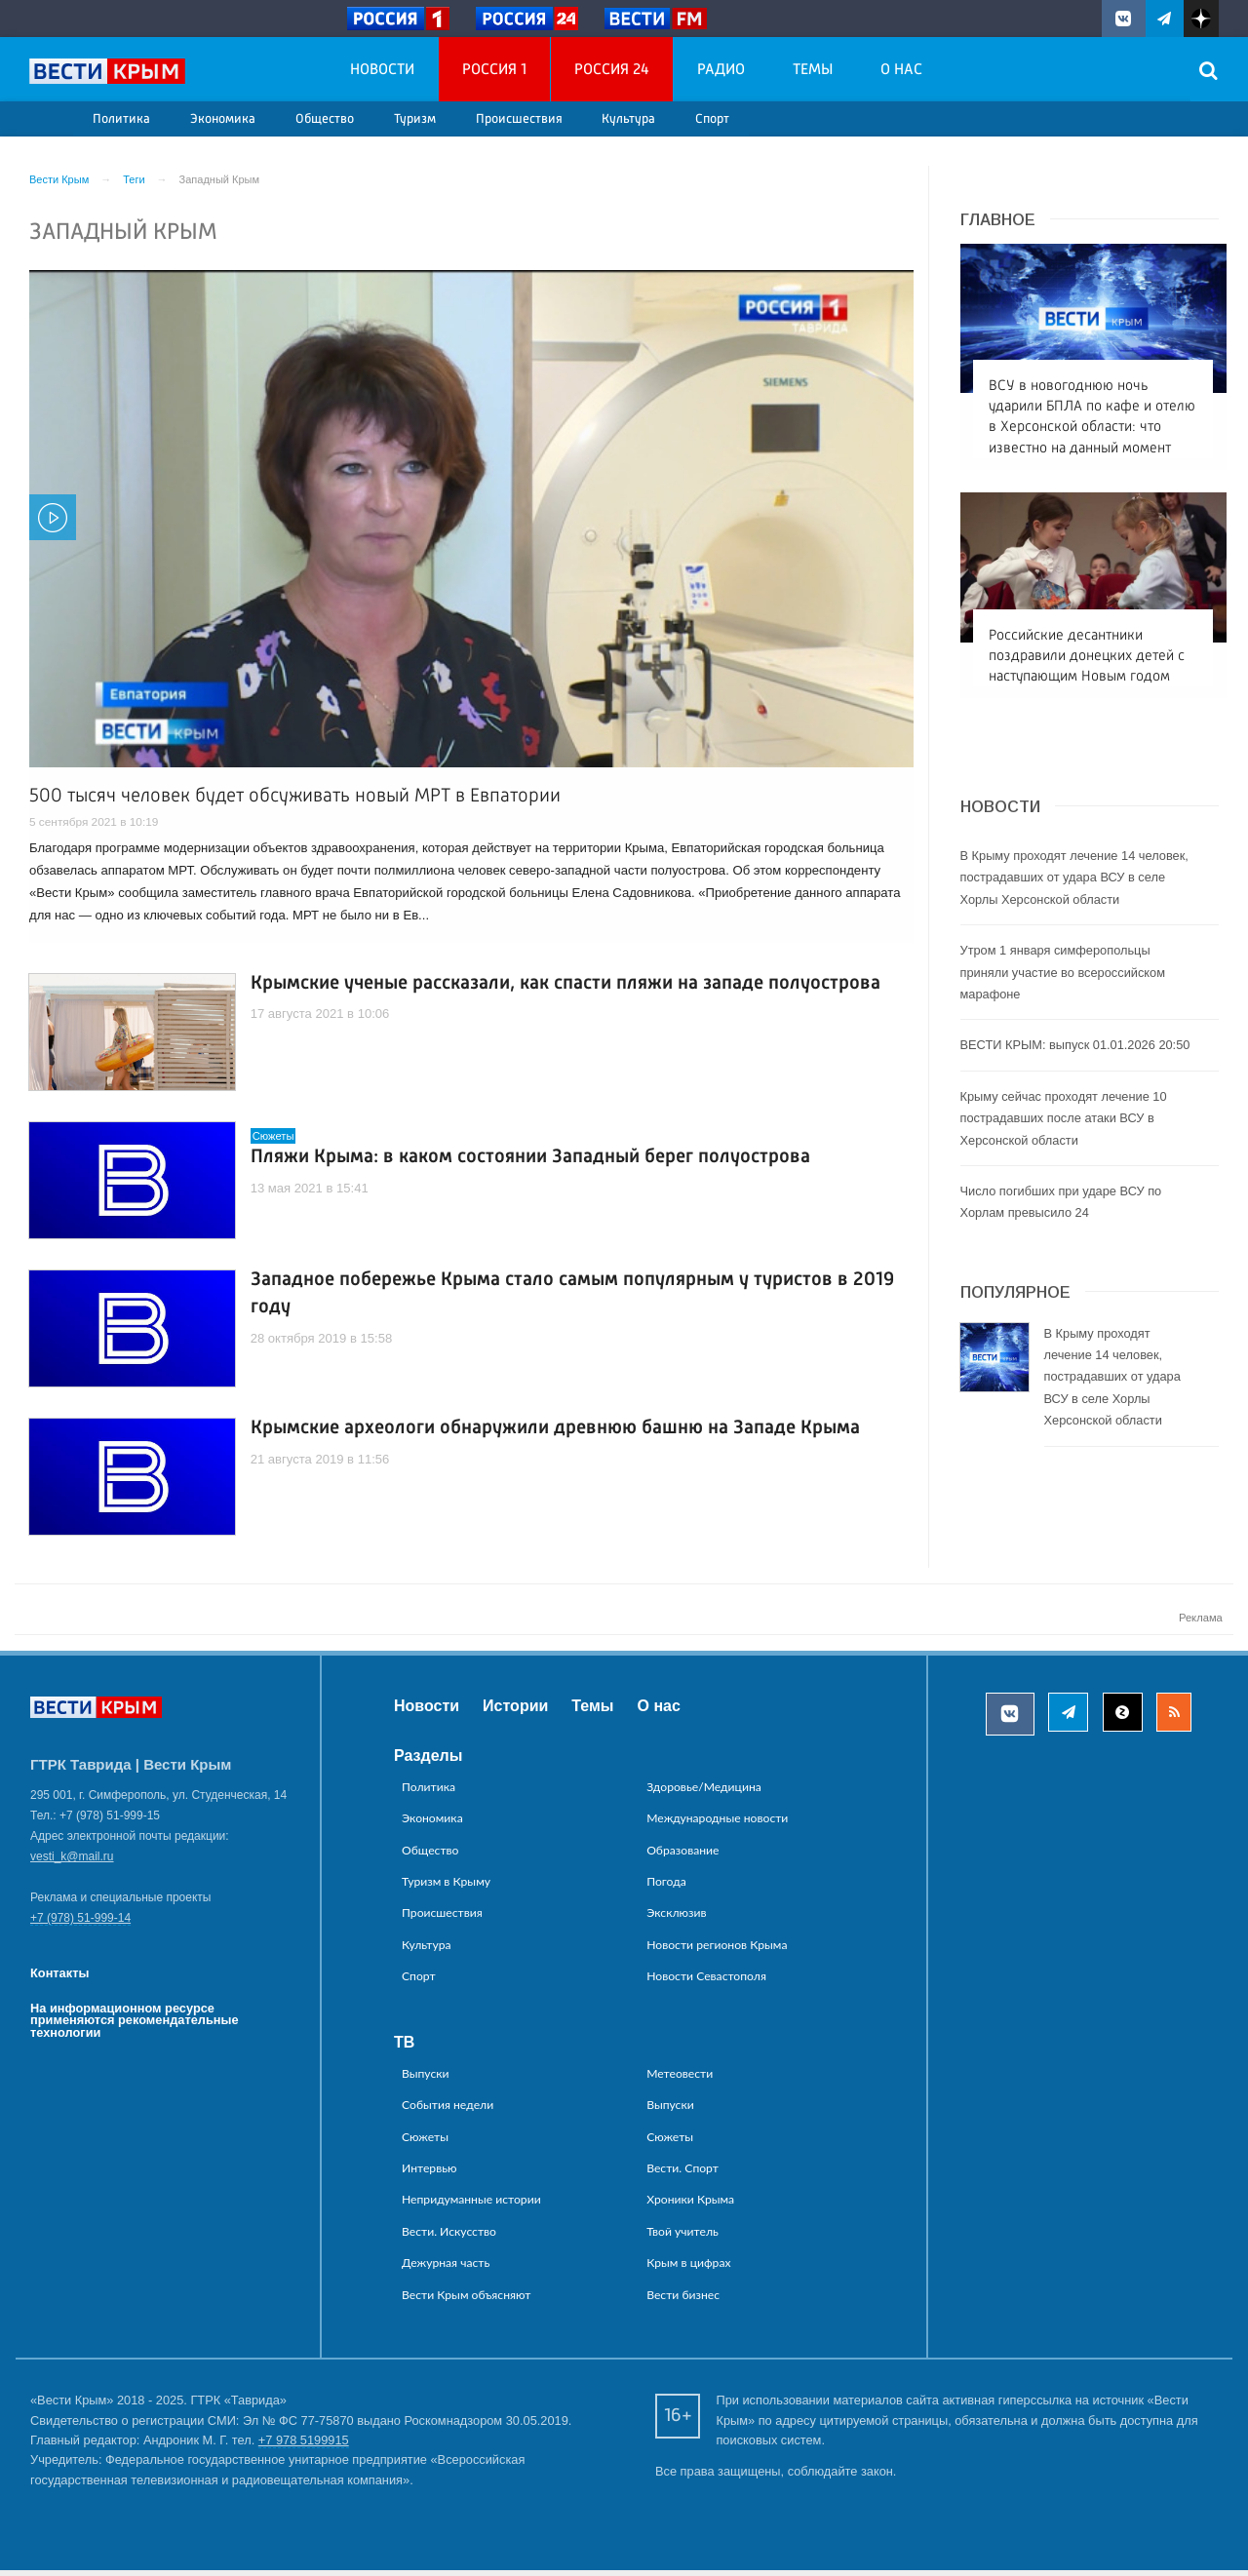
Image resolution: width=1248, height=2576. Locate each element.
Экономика (222, 119)
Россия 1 (494, 70)
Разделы (428, 1760)
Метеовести (679, 2078)
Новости (382, 70)
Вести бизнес (683, 2299)
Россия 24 (611, 70)
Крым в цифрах (688, 2267)
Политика (121, 119)
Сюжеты (425, 2141)
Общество (324, 119)
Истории (515, 1710)
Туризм (415, 119)
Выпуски (425, 2078)
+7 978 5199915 (303, 2445)
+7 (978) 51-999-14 (80, 1924)
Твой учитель (682, 2236)
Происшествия (519, 119)
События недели (447, 2109)
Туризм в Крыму (446, 1886)
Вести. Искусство (449, 2236)
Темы (813, 70)
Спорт (712, 119)
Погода (666, 1886)
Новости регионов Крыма (716, 1949)
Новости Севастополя (706, 1980)
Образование (682, 1855)
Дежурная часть (445, 2267)
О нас (901, 70)
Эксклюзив (676, 1918)
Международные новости (717, 1822)
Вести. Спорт (682, 2173)
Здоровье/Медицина (703, 1791)
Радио (721, 70)
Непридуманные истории (471, 2205)
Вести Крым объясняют (466, 2299)
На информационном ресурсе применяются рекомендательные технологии (134, 2026)
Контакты (59, 1978)
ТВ (404, 2047)
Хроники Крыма (690, 2205)
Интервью (429, 2173)
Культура (628, 119)
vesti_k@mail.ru (72, 1862)
